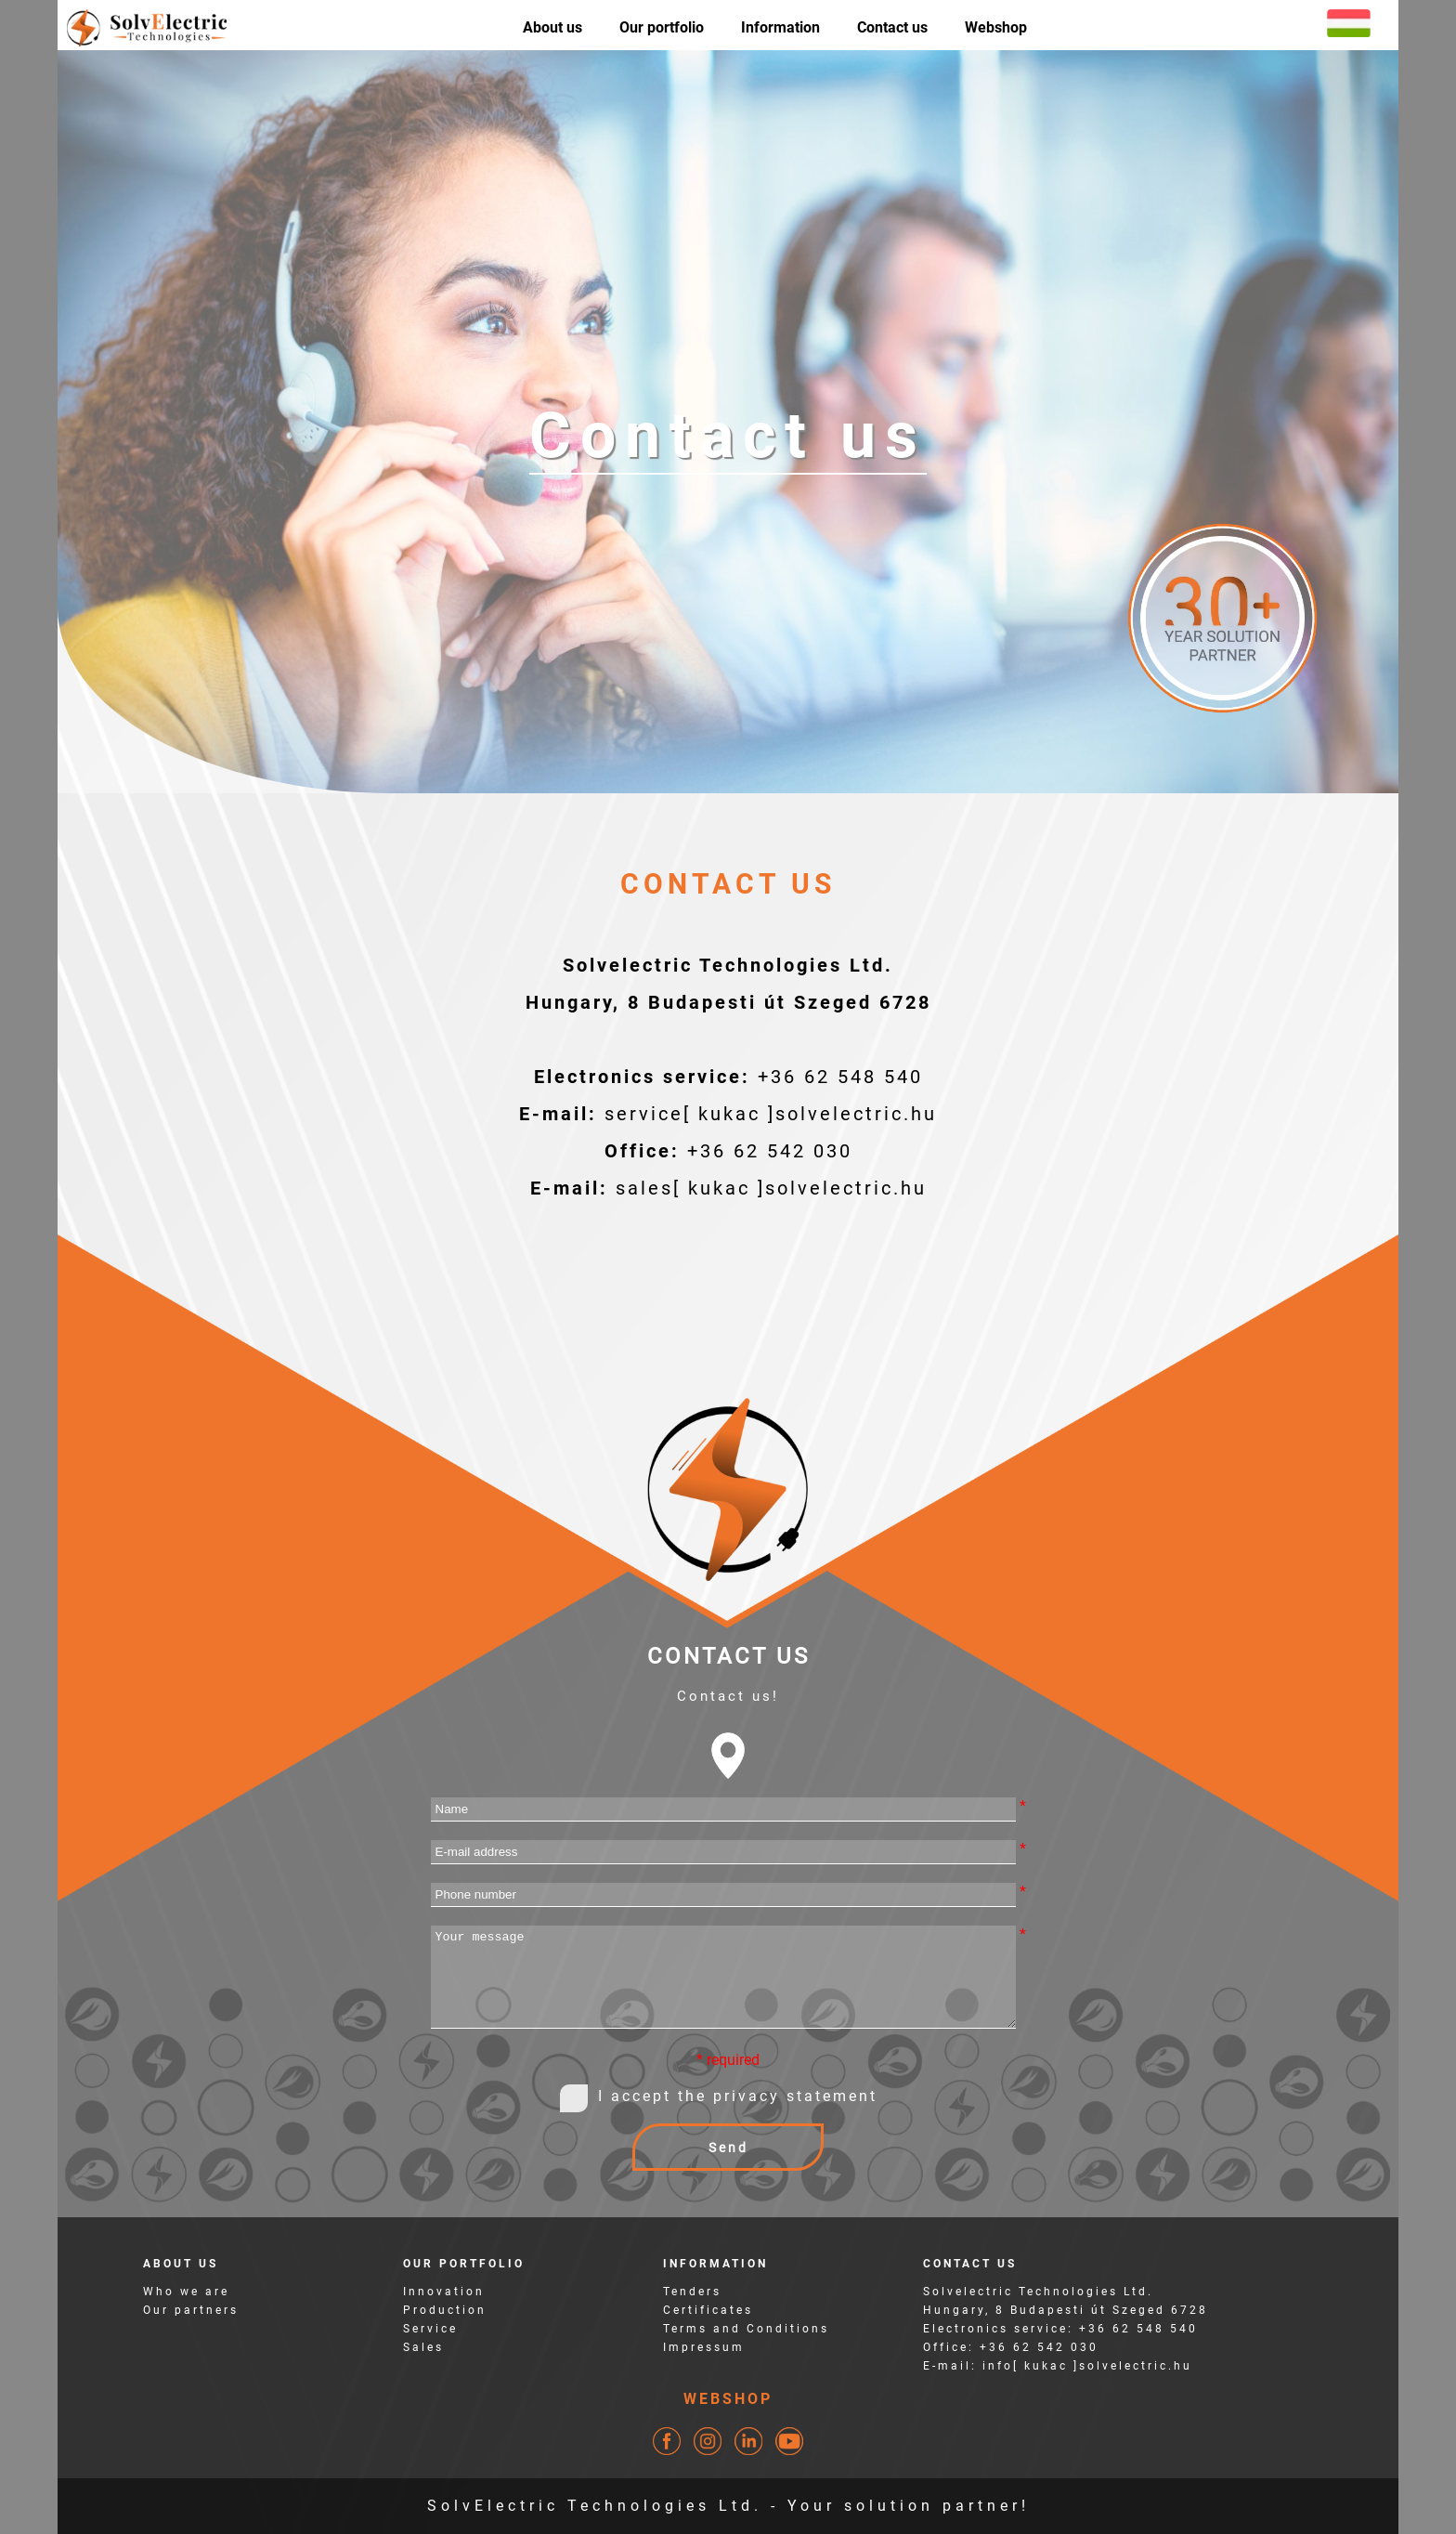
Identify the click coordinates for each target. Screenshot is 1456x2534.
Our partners (191, 2310)
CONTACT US (970, 2263)
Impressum (704, 2347)
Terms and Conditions (746, 2328)
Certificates (708, 2310)
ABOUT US (180, 2263)
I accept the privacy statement (738, 2096)
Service (430, 2328)
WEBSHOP (728, 2399)
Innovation (444, 2291)
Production (445, 2310)
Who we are (186, 2291)
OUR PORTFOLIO (464, 2263)
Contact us (892, 27)
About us (552, 27)
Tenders (692, 2291)
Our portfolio (661, 27)
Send (728, 2147)
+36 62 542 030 (769, 1151)
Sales (423, 2347)
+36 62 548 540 (840, 1076)
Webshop (996, 27)
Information (780, 27)
